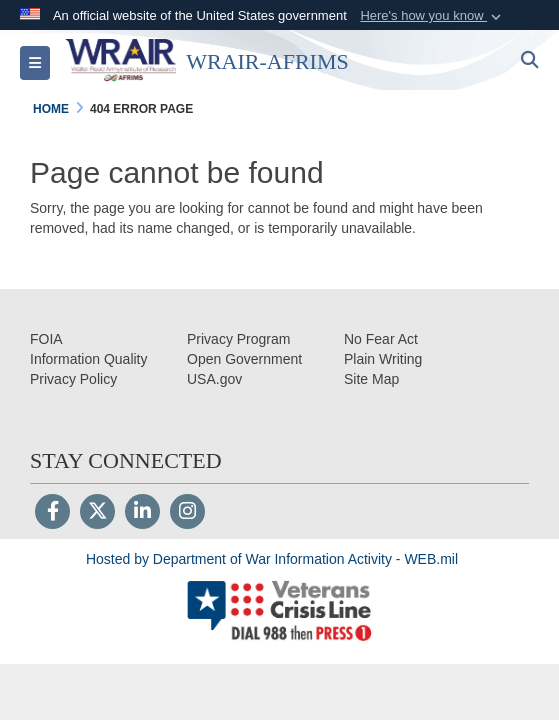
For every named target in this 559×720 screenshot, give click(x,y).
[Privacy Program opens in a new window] (238, 339)
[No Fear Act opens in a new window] (381, 339)
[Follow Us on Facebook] (52, 513)
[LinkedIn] (142, 513)
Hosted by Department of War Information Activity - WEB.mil (272, 559)
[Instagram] (187, 513)
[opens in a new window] (89, 359)
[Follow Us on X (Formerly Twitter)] (97, 513)
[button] (432, 16)
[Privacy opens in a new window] (73, 379)
